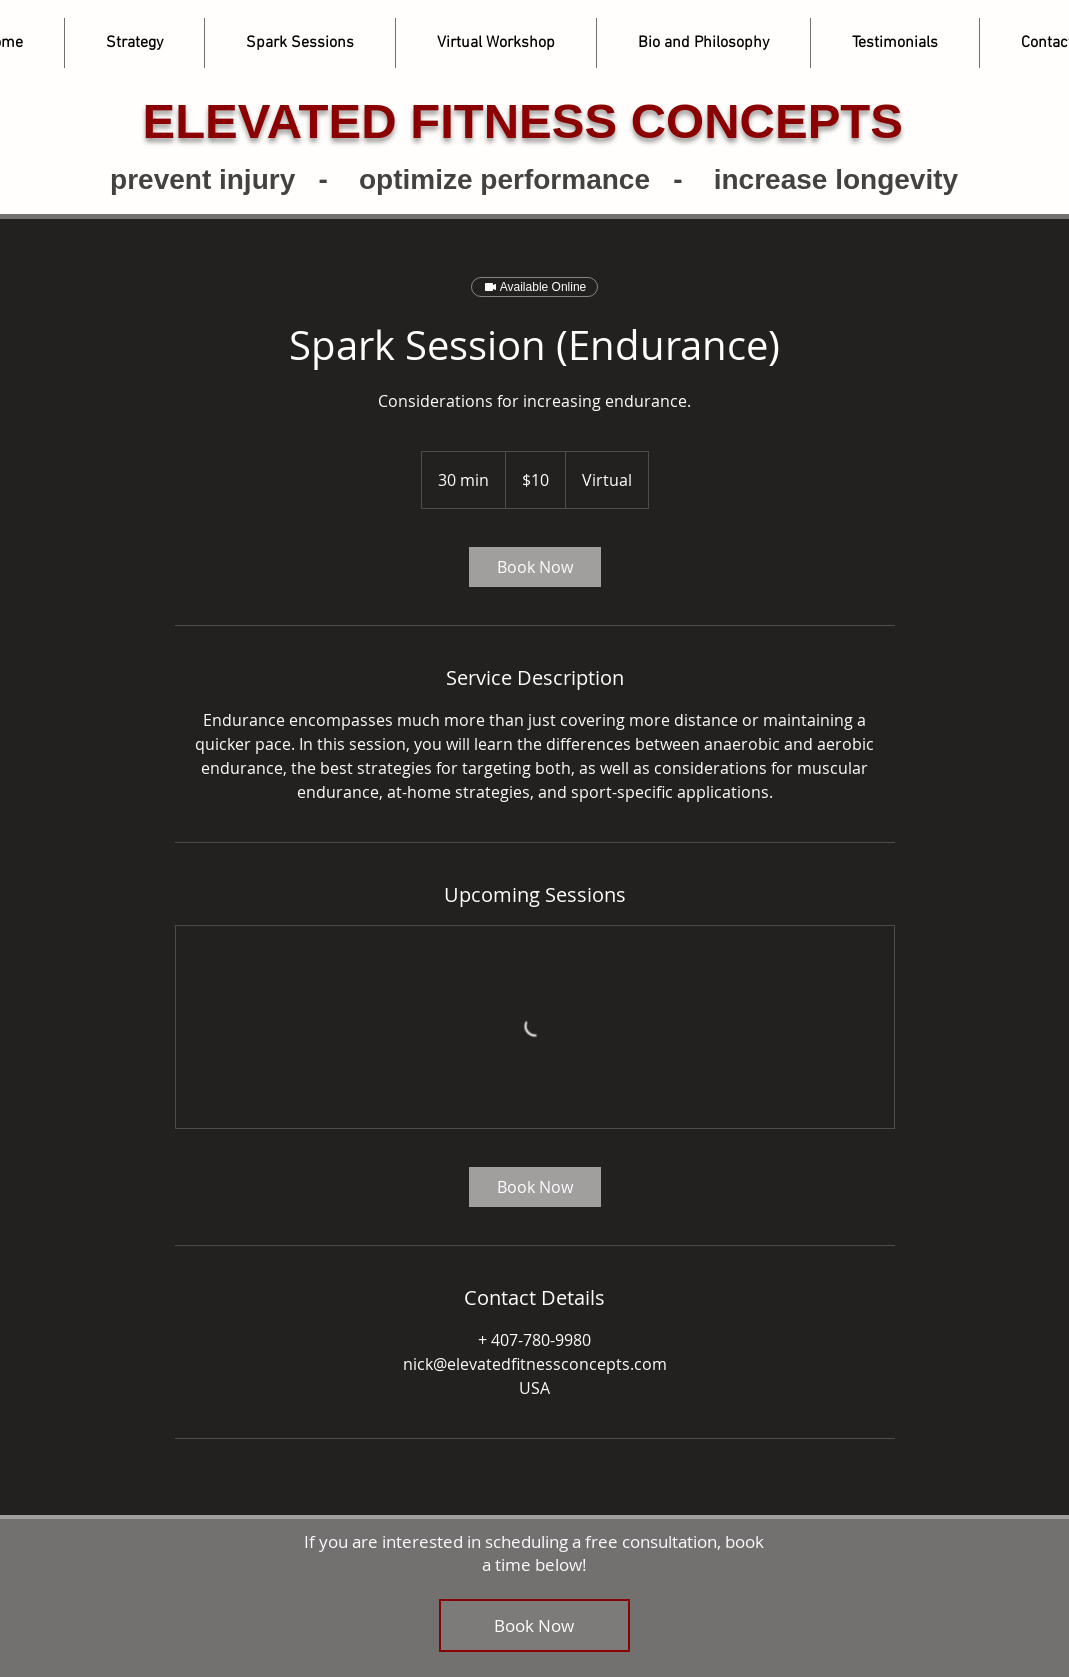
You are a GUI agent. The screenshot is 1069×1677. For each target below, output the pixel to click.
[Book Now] (534, 1625)
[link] (535, 567)
